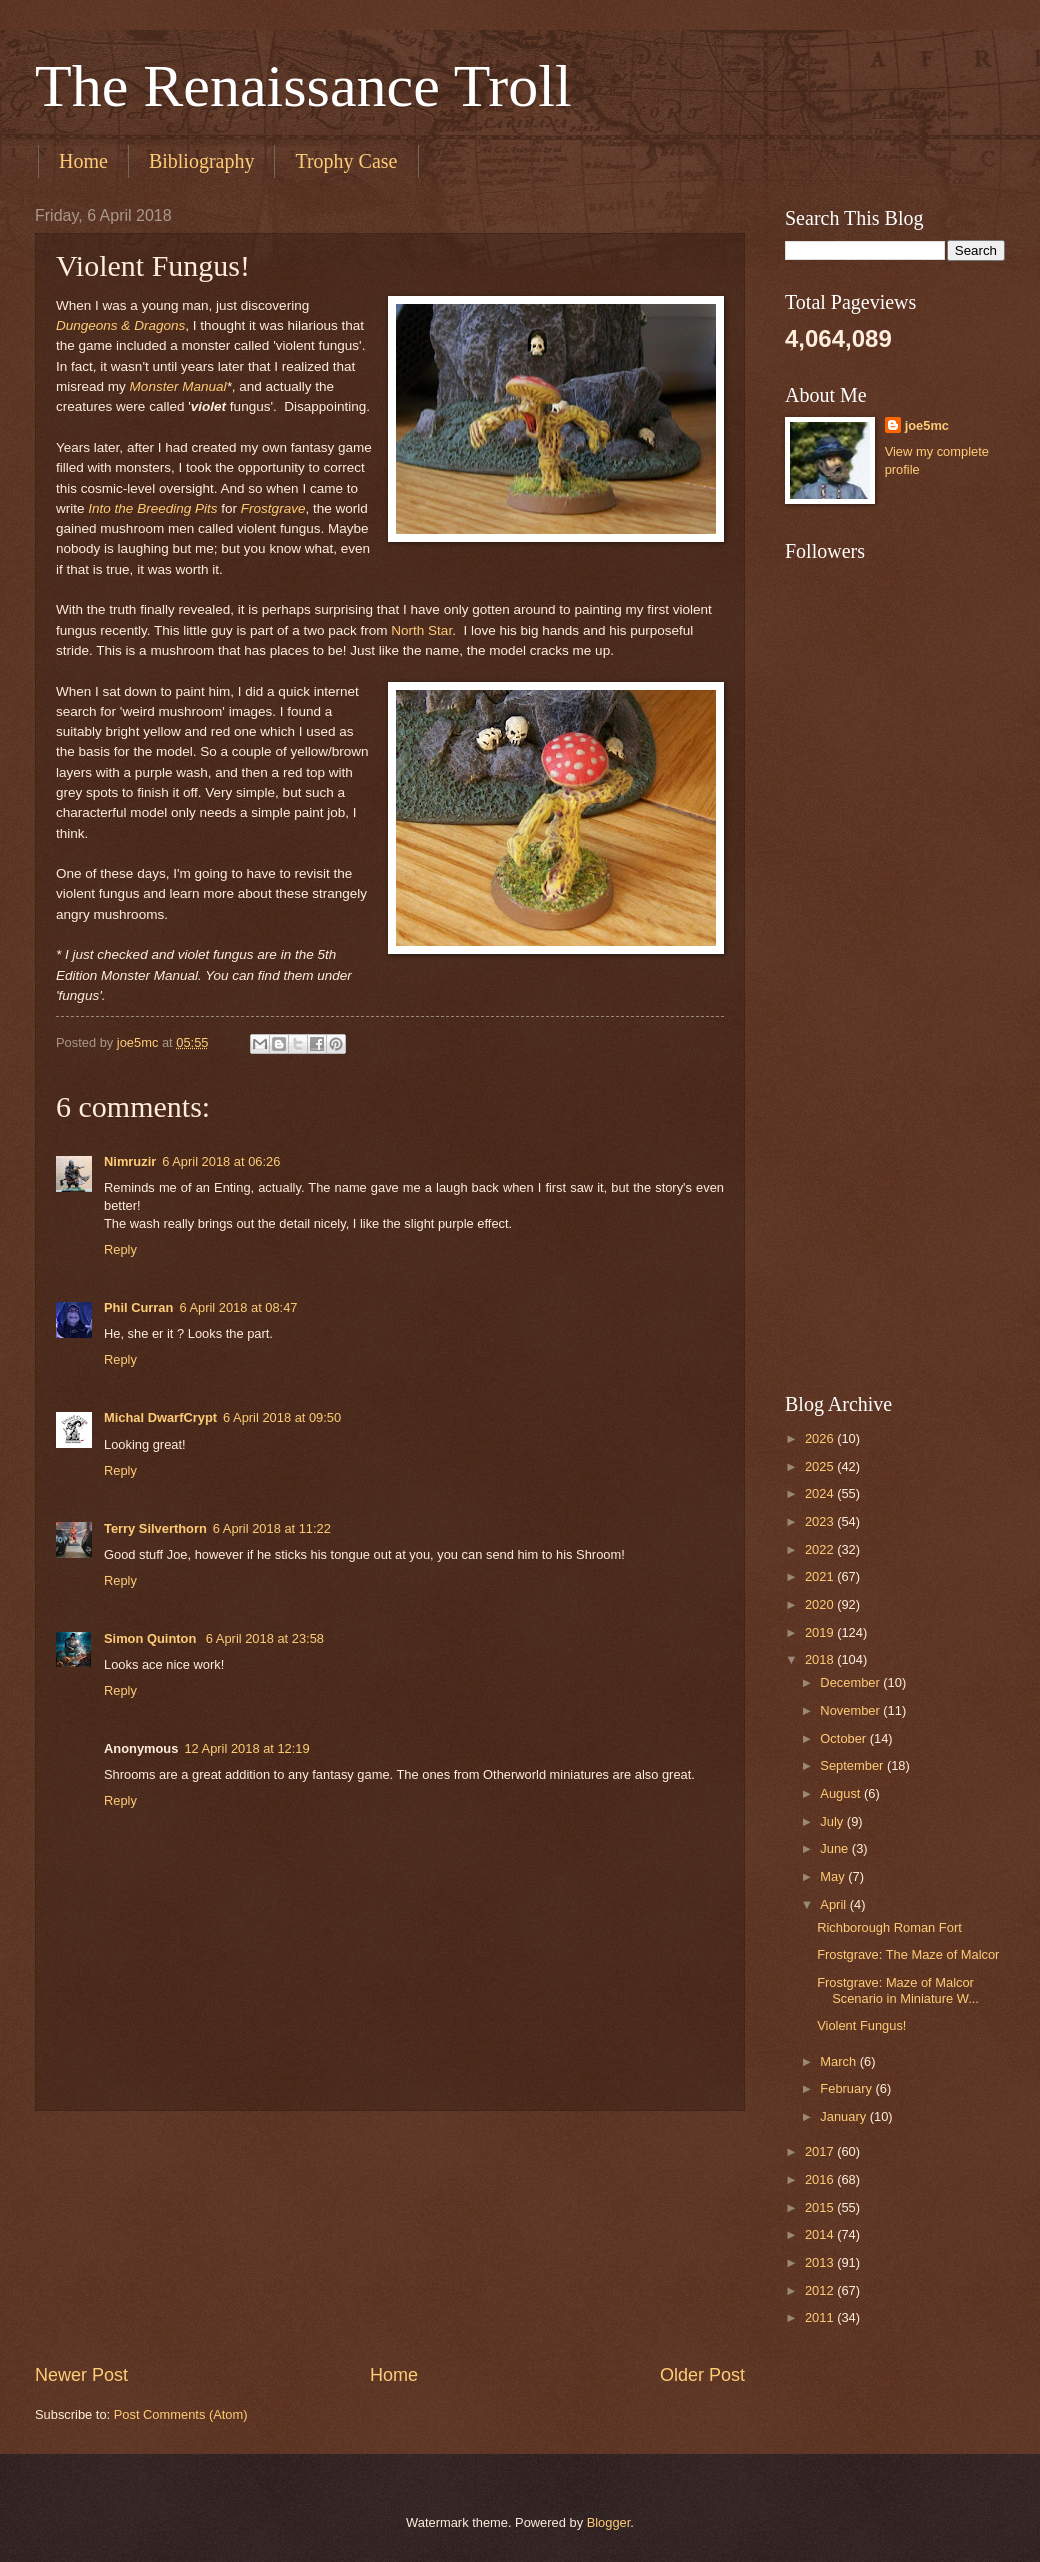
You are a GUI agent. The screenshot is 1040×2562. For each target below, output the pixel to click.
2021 (821, 1576)
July (833, 1821)
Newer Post (81, 2375)
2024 (821, 1493)
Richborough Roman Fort (889, 1927)
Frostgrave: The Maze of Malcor (908, 1954)
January (844, 2116)
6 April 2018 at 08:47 (238, 1307)
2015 (821, 2207)
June (836, 1848)
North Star (421, 630)
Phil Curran (138, 1307)
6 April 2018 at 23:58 (265, 1638)
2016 (821, 2179)
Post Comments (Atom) (181, 2414)
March (839, 2061)
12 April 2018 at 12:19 (246, 1748)
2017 (821, 2151)
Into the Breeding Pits (152, 508)
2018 (821, 1659)
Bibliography (202, 161)
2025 (821, 1466)
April (834, 1904)
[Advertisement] (390, 2237)
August (842, 1793)
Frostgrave (273, 508)
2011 (821, 2317)
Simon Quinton (152, 1638)
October (844, 1738)
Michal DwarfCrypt (160, 1417)
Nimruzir (130, 1161)
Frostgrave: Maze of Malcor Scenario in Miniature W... (898, 1990)
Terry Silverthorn (155, 1528)
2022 (821, 1549)
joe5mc (927, 425)
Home (83, 161)
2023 (821, 1521)
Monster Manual (178, 386)
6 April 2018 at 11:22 (272, 1528)
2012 (821, 2290)
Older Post (702, 2375)
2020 (821, 1604)
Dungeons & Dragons (120, 325)
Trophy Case (346, 161)
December (851, 1682)
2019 (821, 1632)
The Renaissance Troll (303, 86)
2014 (821, 2234)
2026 (821, 1438)
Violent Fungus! (861, 2025)
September (853, 1765)
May (834, 1876)
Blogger (609, 2522)
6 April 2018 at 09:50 (282, 1417)
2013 (821, 2262)
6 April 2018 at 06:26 (221, 1161)
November (851, 1710)
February (847, 2088)
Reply (120, 1249)
